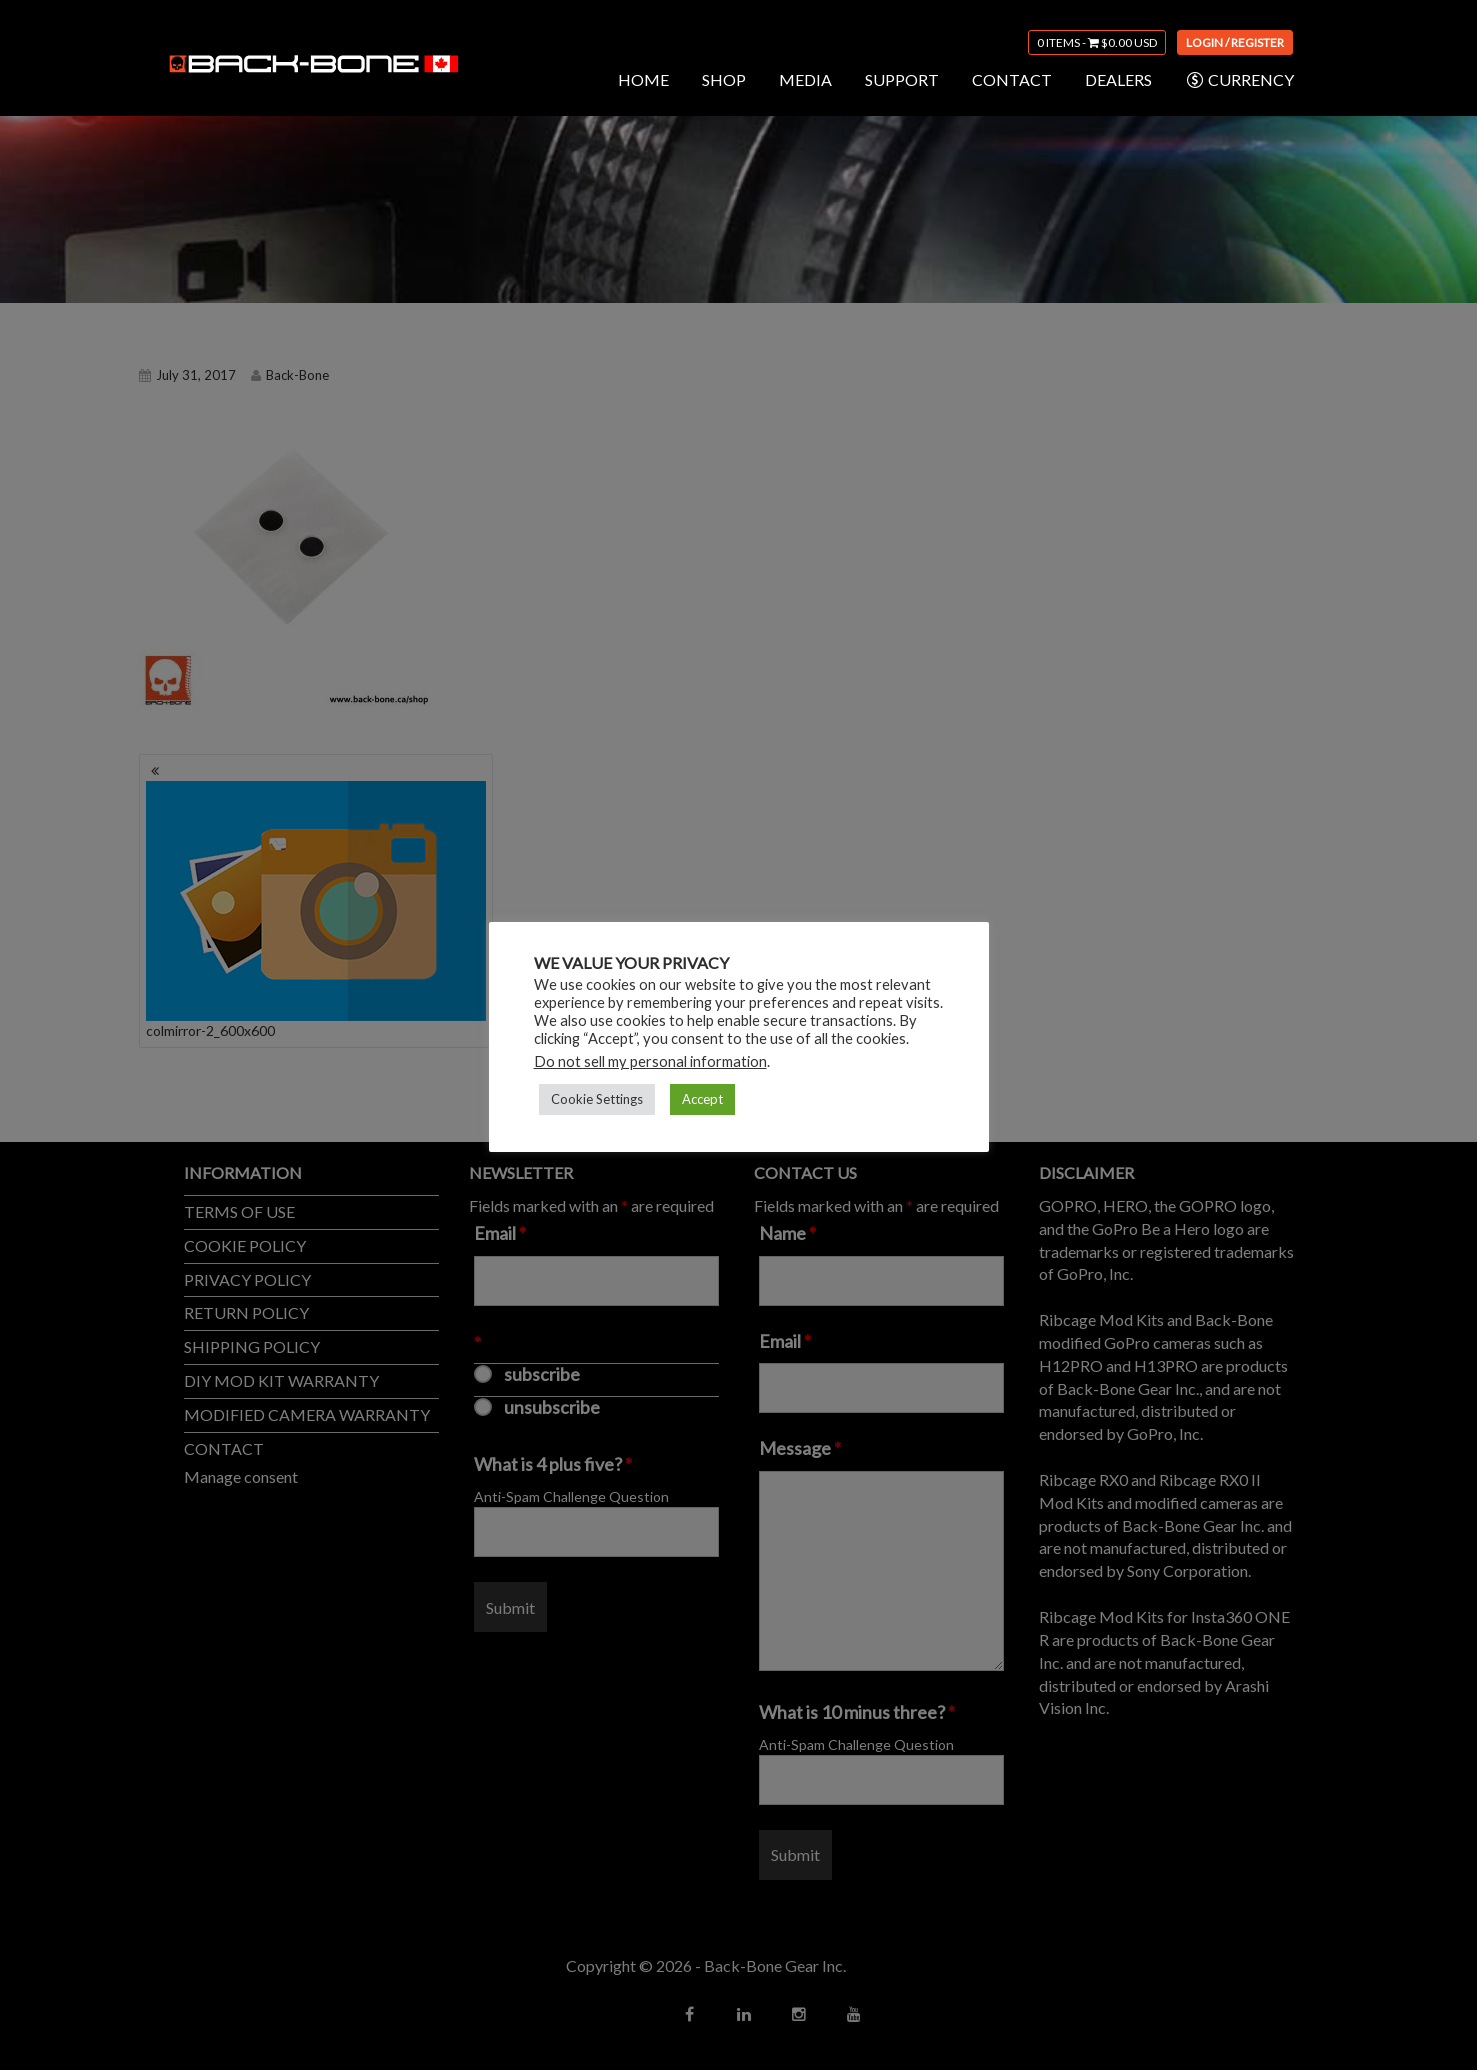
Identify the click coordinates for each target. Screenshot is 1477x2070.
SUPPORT (902, 79)
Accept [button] (702, 1099)
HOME (643, 79)
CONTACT (1012, 79)
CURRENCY (1239, 80)
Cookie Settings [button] (597, 1099)
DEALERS (1118, 79)
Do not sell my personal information (650, 1061)
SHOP (724, 79)
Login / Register (1235, 42)
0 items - (1097, 42)
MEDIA (805, 79)
